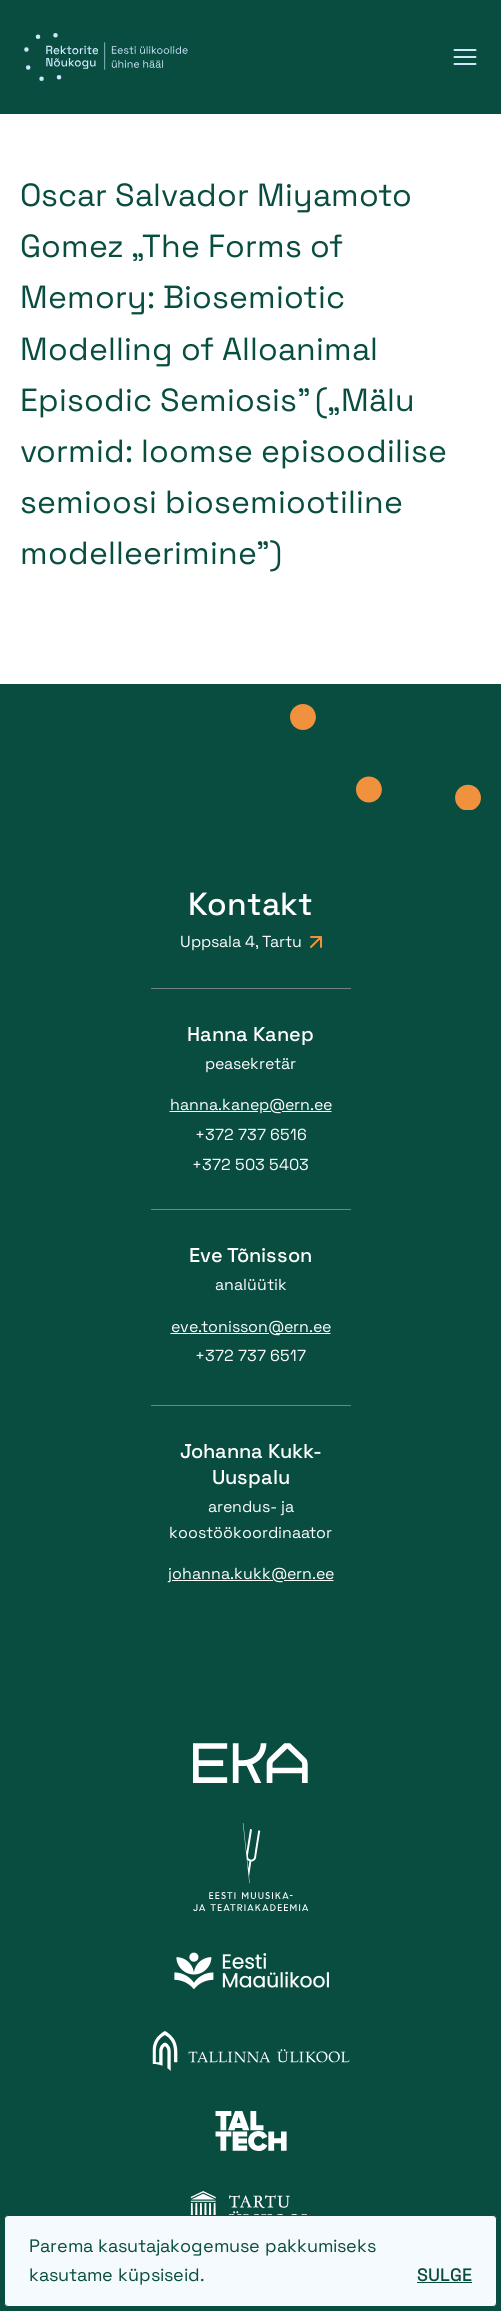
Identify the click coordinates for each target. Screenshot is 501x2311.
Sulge (444, 2274)
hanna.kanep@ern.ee (251, 1104)
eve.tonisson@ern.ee (251, 1326)
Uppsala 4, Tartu (251, 941)
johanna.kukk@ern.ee (251, 1573)
